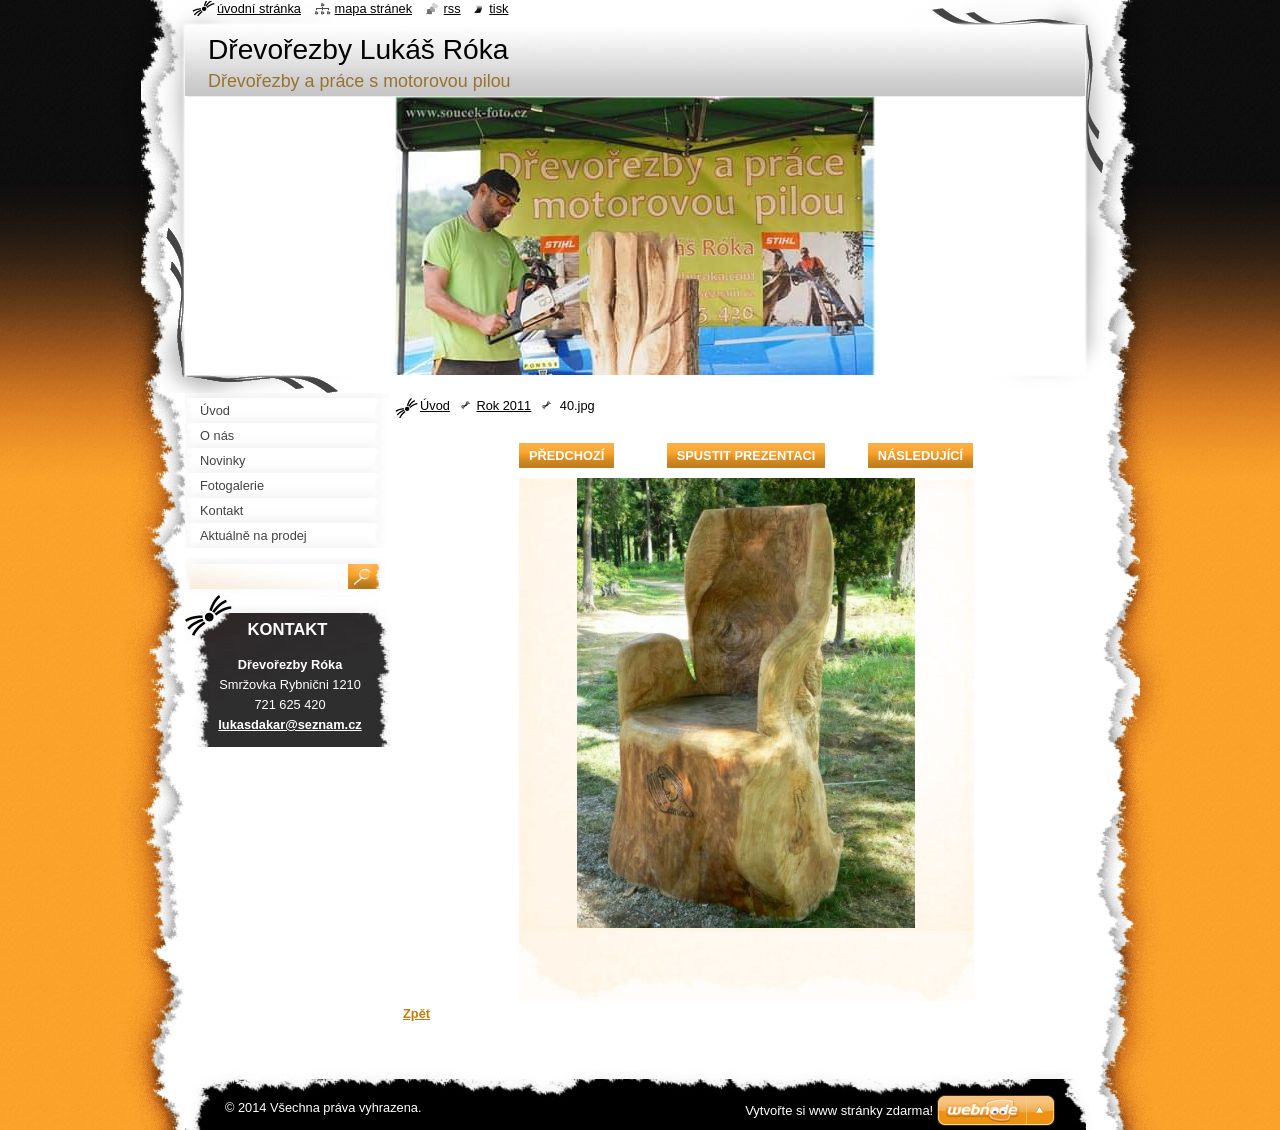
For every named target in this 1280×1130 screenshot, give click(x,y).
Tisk (498, 8)
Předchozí (566, 455)
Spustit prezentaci (746, 455)
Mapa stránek (374, 8)
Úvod (435, 405)
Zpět (416, 1013)
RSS (452, 8)
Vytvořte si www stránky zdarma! (839, 1110)
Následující (920, 455)
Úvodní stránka (259, 8)
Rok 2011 (503, 405)
